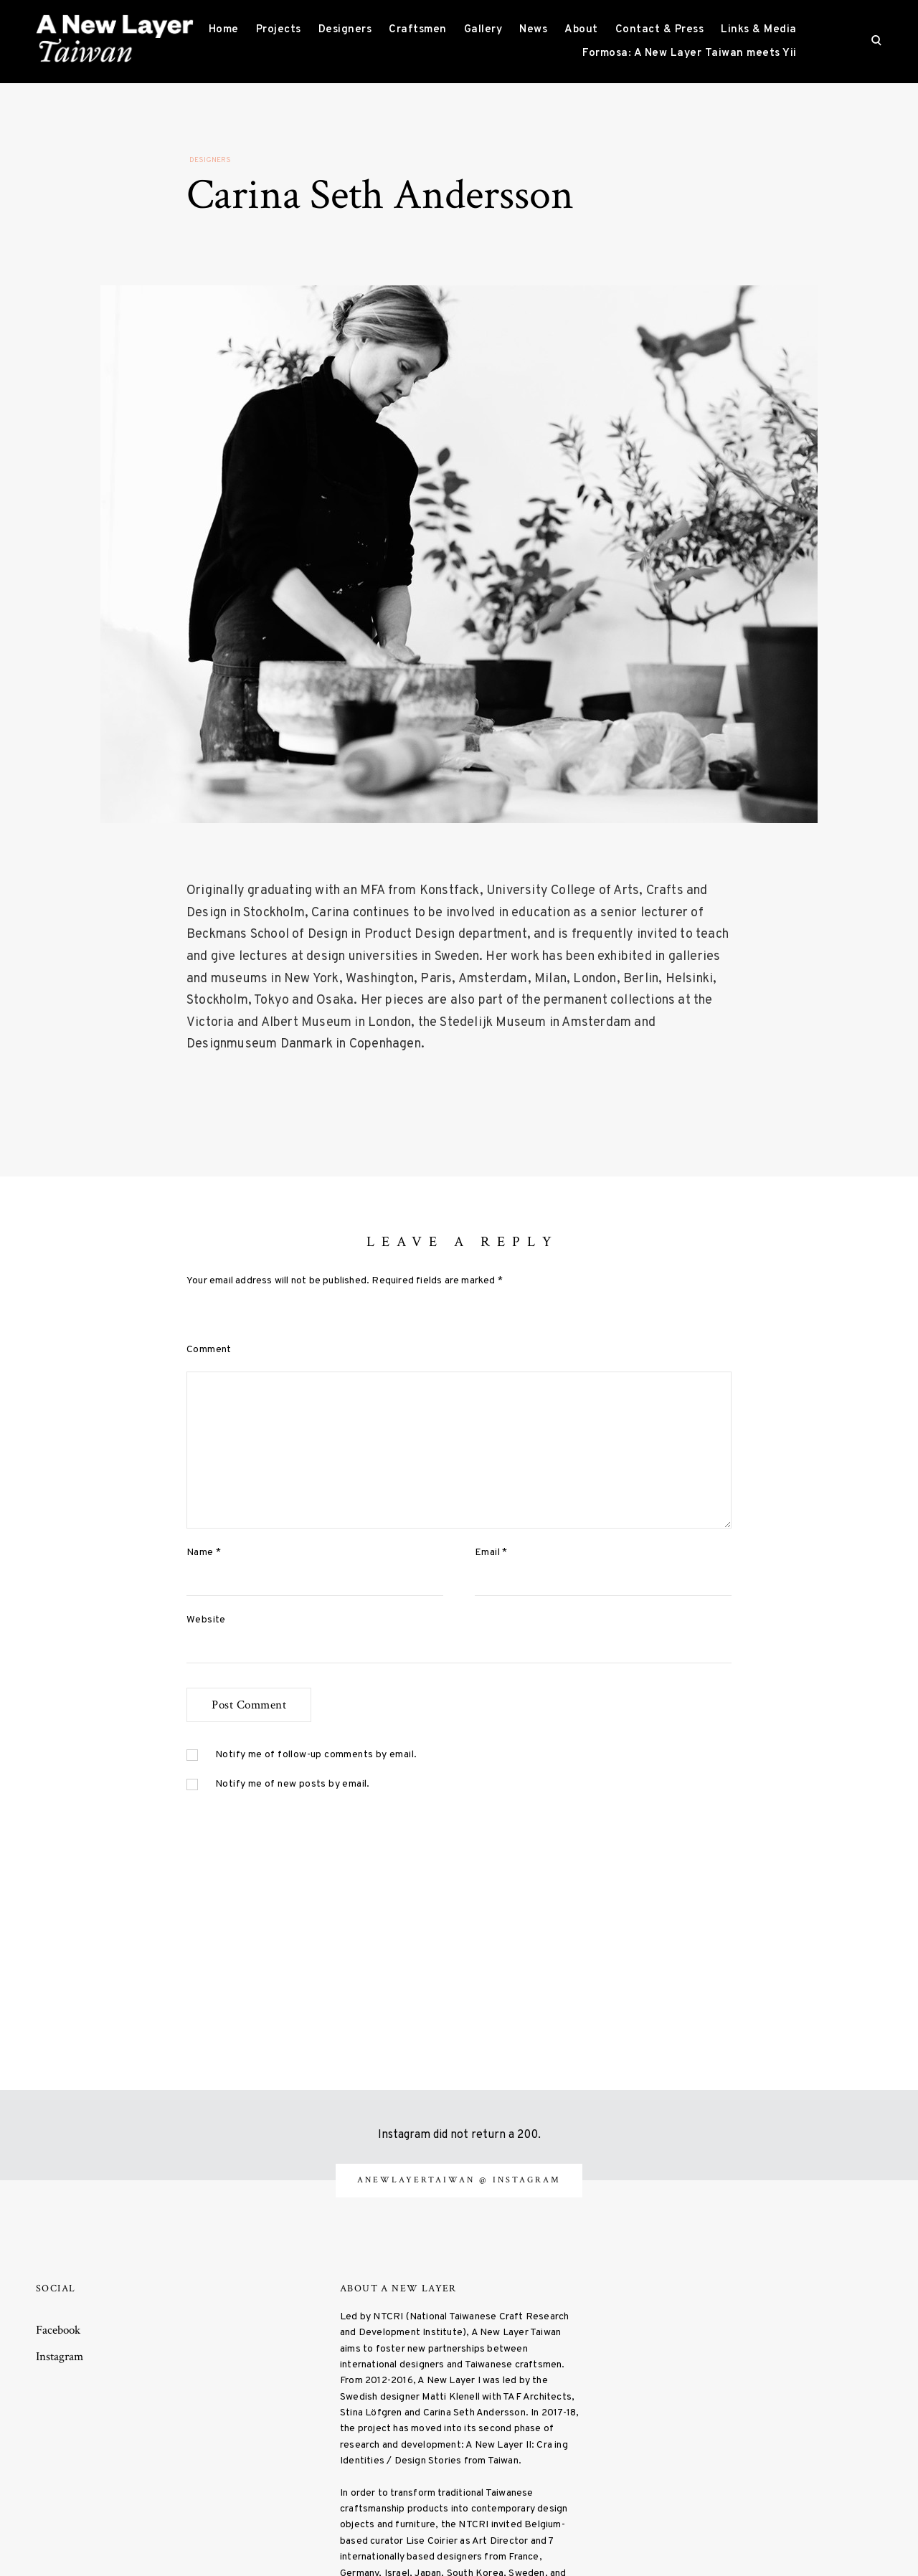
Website (206, 1620)
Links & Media (759, 30)
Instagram (59, 2356)
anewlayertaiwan (418, 2180)
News (533, 30)
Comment (209, 1350)
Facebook (58, 2330)
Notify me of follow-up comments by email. (316, 1755)
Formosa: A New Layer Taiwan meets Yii (689, 53)
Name (203, 1552)
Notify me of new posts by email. (292, 1784)
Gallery (483, 30)
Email (491, 1552)
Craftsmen (418, 30)
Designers (345, 30)
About (581, 30)
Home (224, 30)
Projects (278, 30)
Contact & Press (659, 30)
